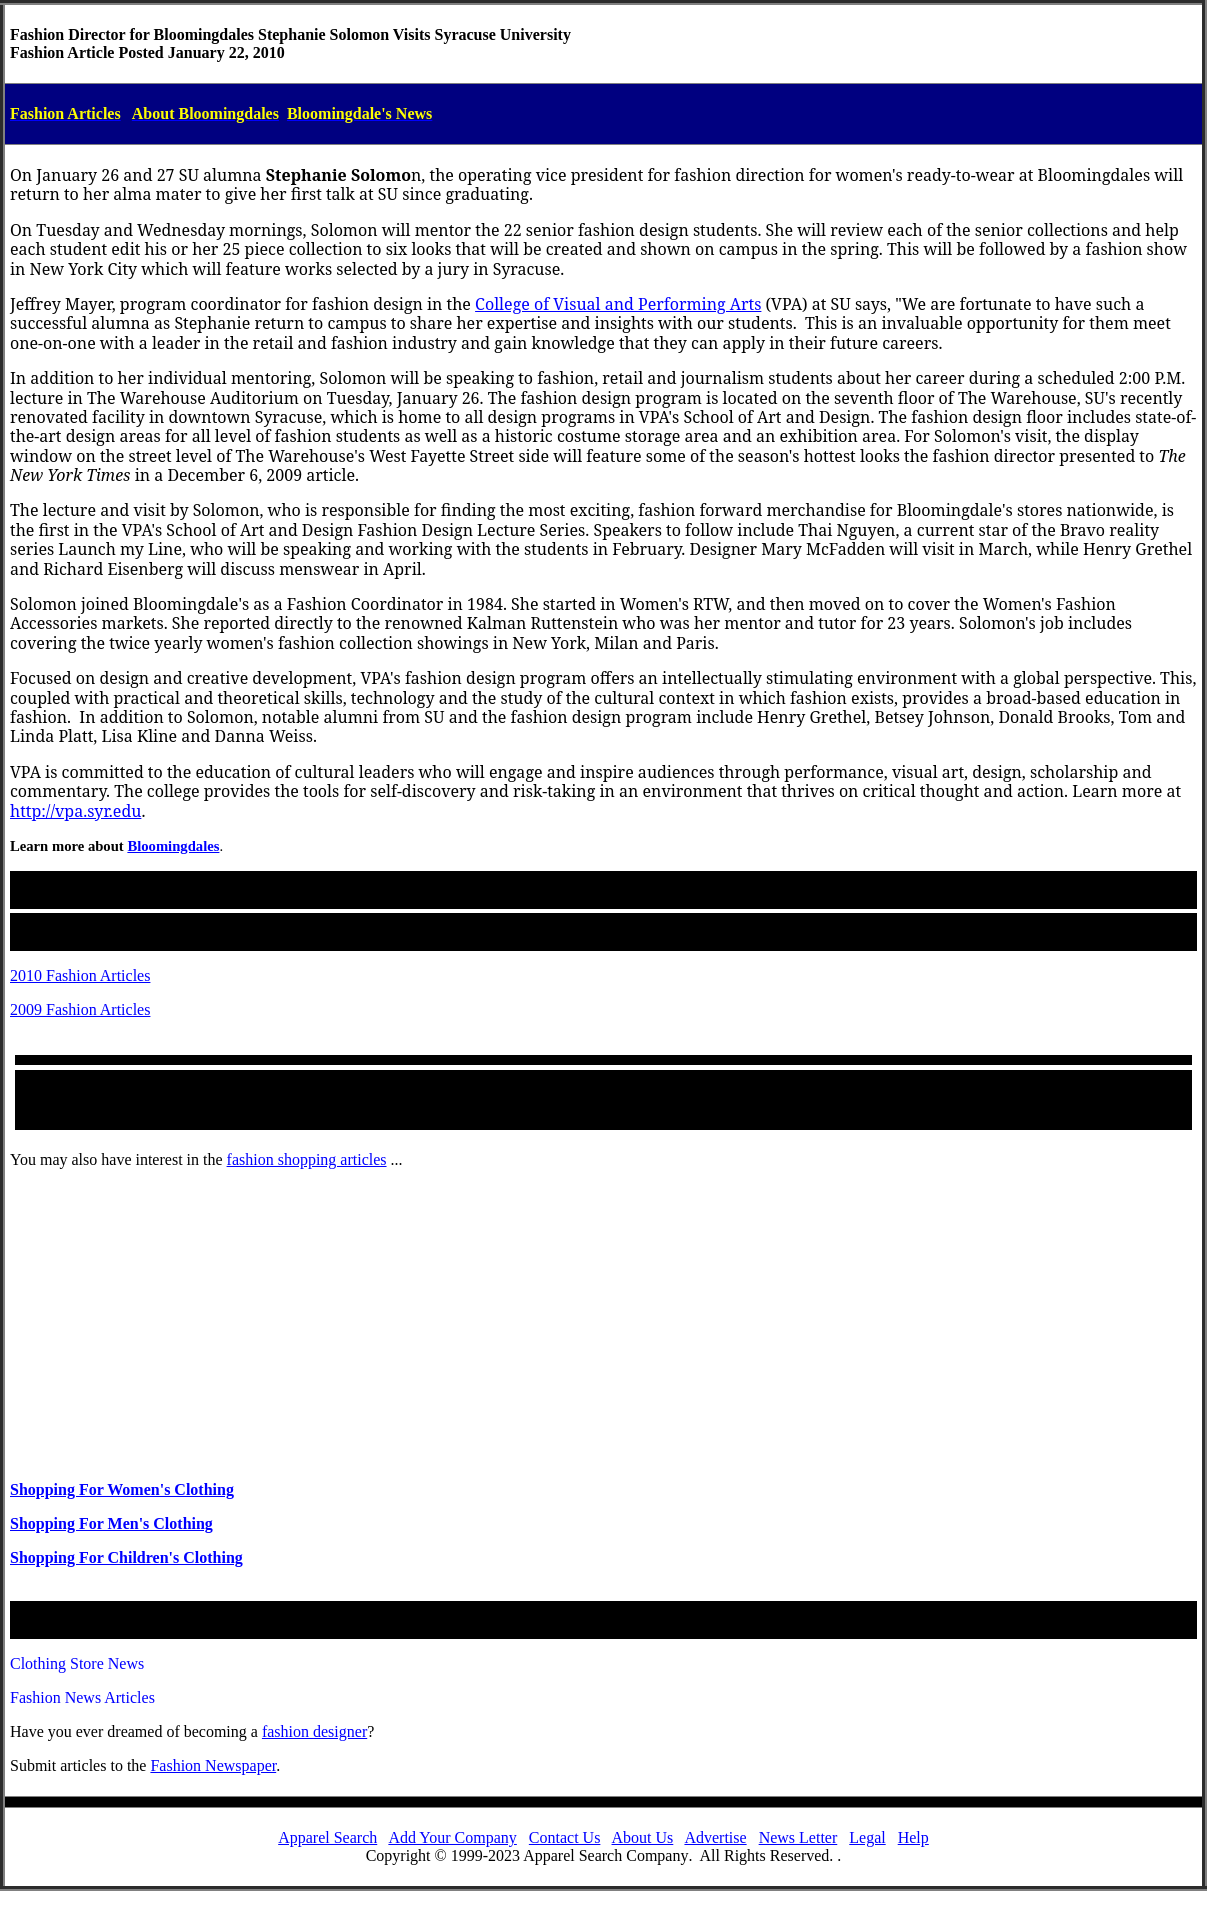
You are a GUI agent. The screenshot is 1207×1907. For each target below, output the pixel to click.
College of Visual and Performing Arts (618, 304)
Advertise (715, 1837)
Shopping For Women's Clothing (122, 1489)
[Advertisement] (603, 1325)
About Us (643, 1837)
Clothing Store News (77, 1663)
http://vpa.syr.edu (75, 811)
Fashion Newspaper (213, 1765)
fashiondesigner (314, 1731)
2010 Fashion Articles (80, 975)
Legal (867, 1837)
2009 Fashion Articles (80, 1009)
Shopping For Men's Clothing (111, 1523)
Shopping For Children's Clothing (126, 1557)
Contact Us (565, 1837)
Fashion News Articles (82, 1697)
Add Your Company (452, 1837)
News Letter (798, 1837)
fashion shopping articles (307, 1159)
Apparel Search (327, 1837)
